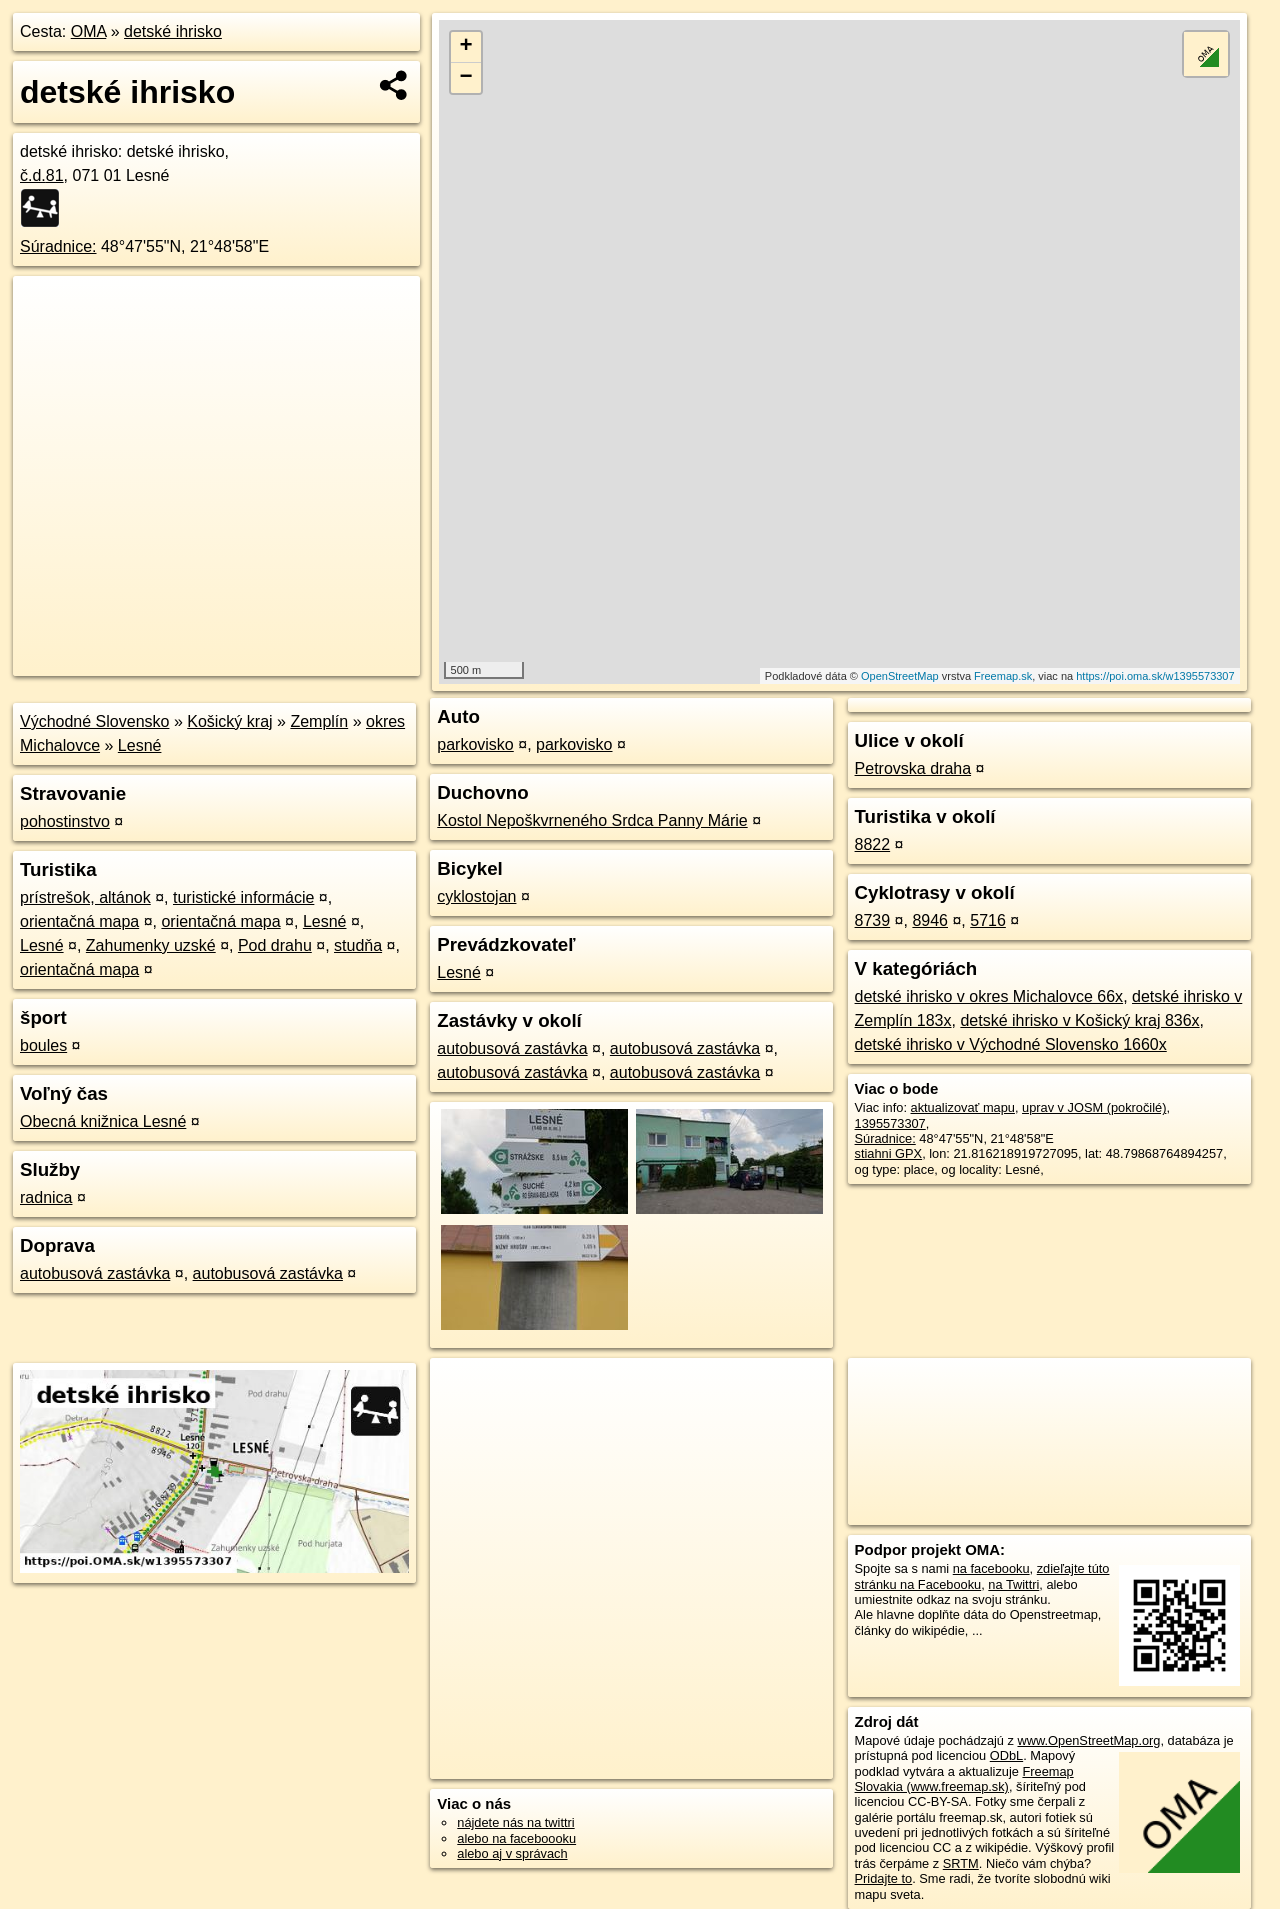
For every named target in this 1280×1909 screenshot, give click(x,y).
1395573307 (890, 1123)
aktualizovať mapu (963, 1107)
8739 (873, 920)
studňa (358, 945)
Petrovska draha (913, 768)
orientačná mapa (79, 921)
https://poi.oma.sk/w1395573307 (1155, 676)
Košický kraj (229, 721)
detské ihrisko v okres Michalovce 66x (989, 996)
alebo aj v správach (512, 1853)
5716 (988, 920)
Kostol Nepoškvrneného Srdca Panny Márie (592, 820)
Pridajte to (884, 1878)
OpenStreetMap (900, 676)
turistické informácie (243, 897)
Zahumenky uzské (151, 945)
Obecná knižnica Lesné (103, 1121)
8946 (930, 920)
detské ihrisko (173, 31)
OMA (89, 31)
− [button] (466, 78)
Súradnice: (58, 246)
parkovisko (475, 744)
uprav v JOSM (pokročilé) (1094, 1107)
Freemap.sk (1003, 676)
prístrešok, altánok (85, 897)
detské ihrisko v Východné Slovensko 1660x (1011, 1044)
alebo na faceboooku (516, 1838)
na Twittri (1013, 1584)
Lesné (140, 745)
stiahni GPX (889, 1153)
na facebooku (991, 1568)
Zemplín (319, 721)
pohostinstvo (65, 821)
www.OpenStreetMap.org (1088, 1740)
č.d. (42, 175)
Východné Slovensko (94, 721)
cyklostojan (476, 896)
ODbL (1006, 1755)
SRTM (961, 1863)
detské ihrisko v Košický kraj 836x (1079, 1020)
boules (43, 1045)
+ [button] (466, 47)
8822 (873, 844)
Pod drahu (275, 945)
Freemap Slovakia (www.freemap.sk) (964, 1779)
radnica (46, 1197)
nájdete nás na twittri (515, 1822)
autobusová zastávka (95, 1273)
